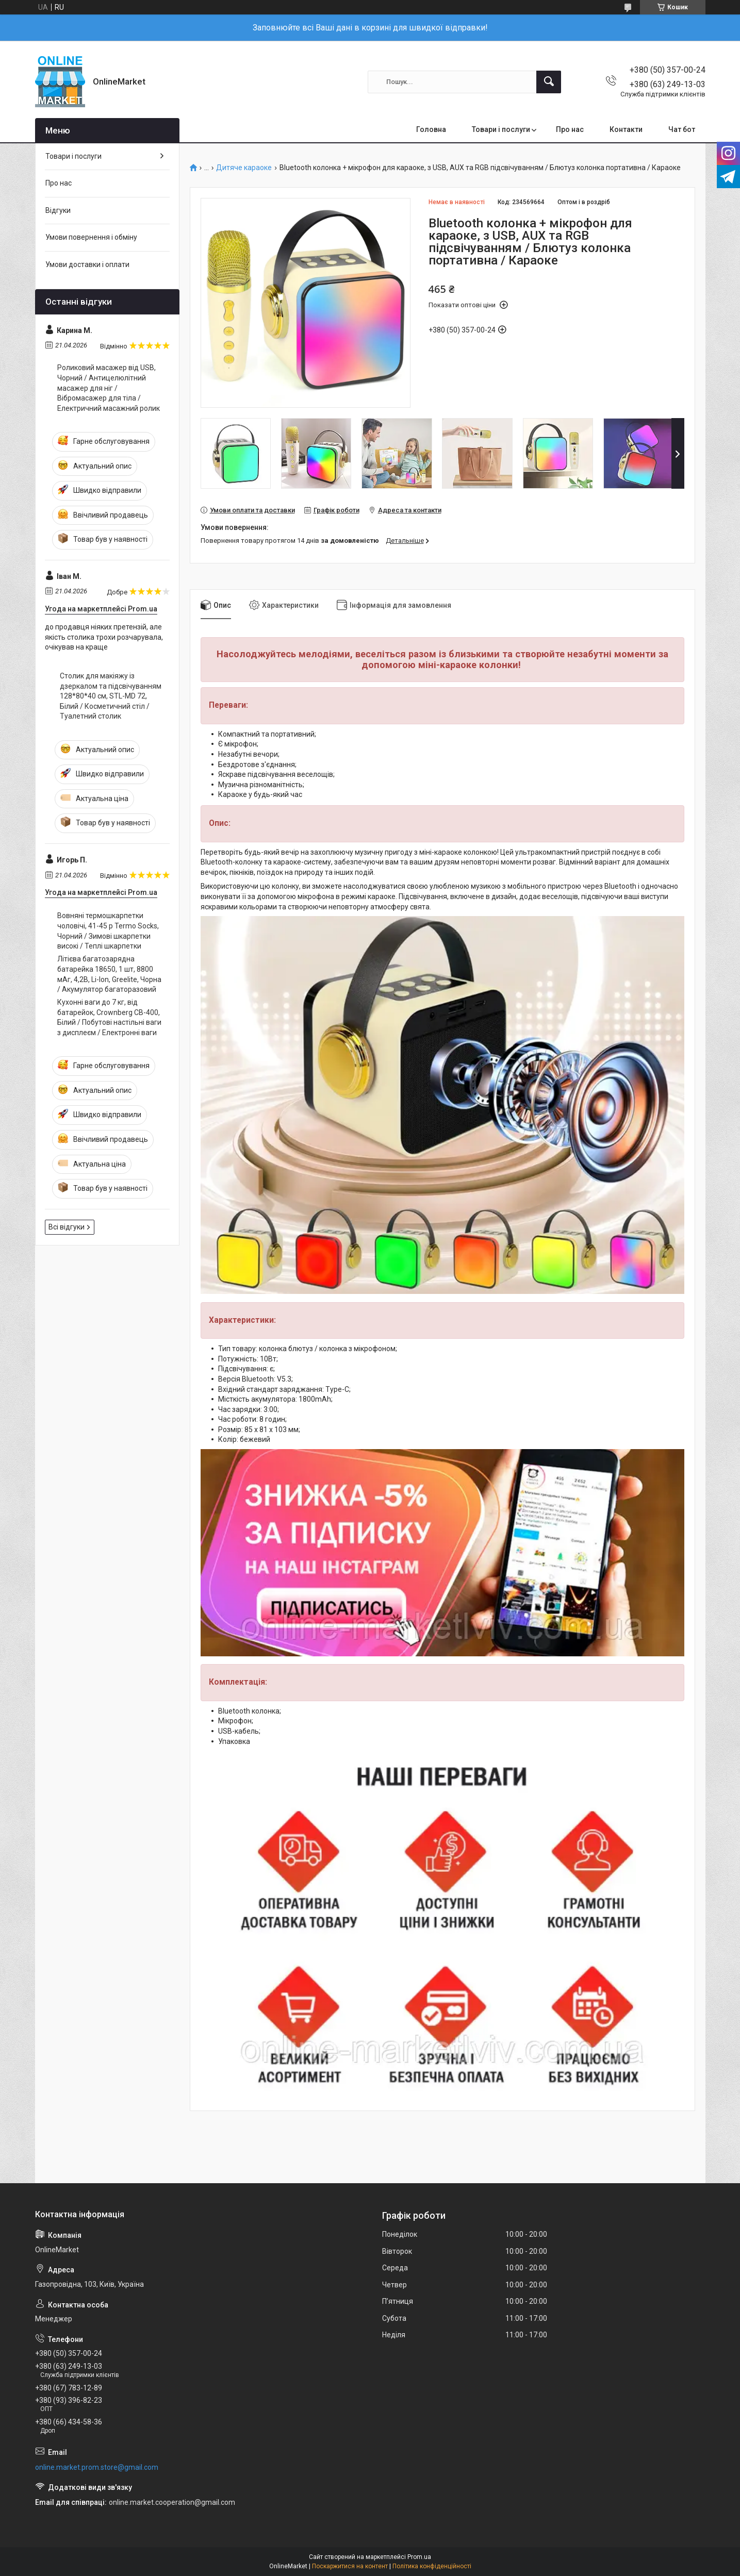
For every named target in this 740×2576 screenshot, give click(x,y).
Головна (431, 129)
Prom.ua (419, 2557)
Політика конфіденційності (431, 2566)
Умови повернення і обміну (91, 237)
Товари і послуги (501, 129)
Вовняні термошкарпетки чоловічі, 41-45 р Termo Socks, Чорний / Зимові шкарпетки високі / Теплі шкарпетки (108, 930)
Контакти (626, 129)
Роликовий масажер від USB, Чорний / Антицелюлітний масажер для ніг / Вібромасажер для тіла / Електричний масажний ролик (108, 387)
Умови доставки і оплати (87, 264)
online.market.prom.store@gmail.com (96, 2467)
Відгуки (58, 210)
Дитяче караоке (244, 168)
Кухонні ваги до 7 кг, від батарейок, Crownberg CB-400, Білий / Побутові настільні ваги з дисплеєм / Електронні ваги (109, 1017)
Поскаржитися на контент (350, 2566)
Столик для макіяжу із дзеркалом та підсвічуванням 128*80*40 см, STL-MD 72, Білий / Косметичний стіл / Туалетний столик (110, 696)
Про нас (570, 129)
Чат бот (681, 129)
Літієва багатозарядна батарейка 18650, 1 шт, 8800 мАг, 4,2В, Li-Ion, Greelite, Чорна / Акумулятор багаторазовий (109, 974)
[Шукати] (548, 82)
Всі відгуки (66, 1227)
